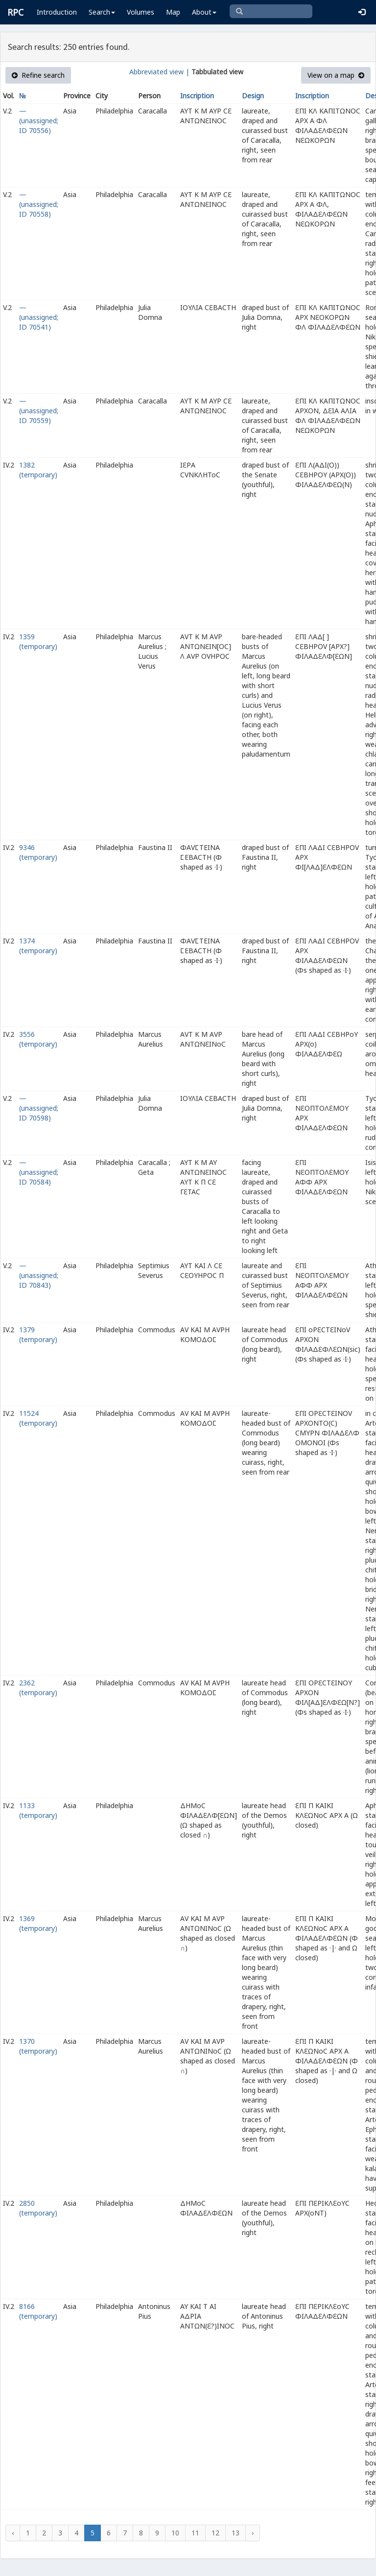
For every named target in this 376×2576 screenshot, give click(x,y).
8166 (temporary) (38, 2311)
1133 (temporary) (38, 1810)
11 (195, 2532)
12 (215, 2532)
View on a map (335, 75)
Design (253, 95)
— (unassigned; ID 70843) (38, 1275)
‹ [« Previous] (13, 2532)
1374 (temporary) (38, 945)
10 (175, 2532)
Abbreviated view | (159, 71)
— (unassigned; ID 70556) (38, 120)
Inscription (197, 95)
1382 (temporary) (38, 469)
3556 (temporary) (38, 1039)
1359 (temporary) (38, 641)
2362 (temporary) (38, 1687)
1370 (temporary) (38, 2046)
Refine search (38, 75)
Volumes (140, 12)
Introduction (57, 12)
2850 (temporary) (38, 2208)
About (204, 12)
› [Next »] (253, 2532)
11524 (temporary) (38, 1418)
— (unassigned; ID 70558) (38, 204)
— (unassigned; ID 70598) (38, 1108)
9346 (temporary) (38, 852)
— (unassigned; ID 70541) (38, 317)
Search (102, 12)
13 (235, 2532)
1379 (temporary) (38, 1334)
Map (173, 12)
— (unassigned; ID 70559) (38, 410)
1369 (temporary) (38, 1923)
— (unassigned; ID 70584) (38, 1172)
